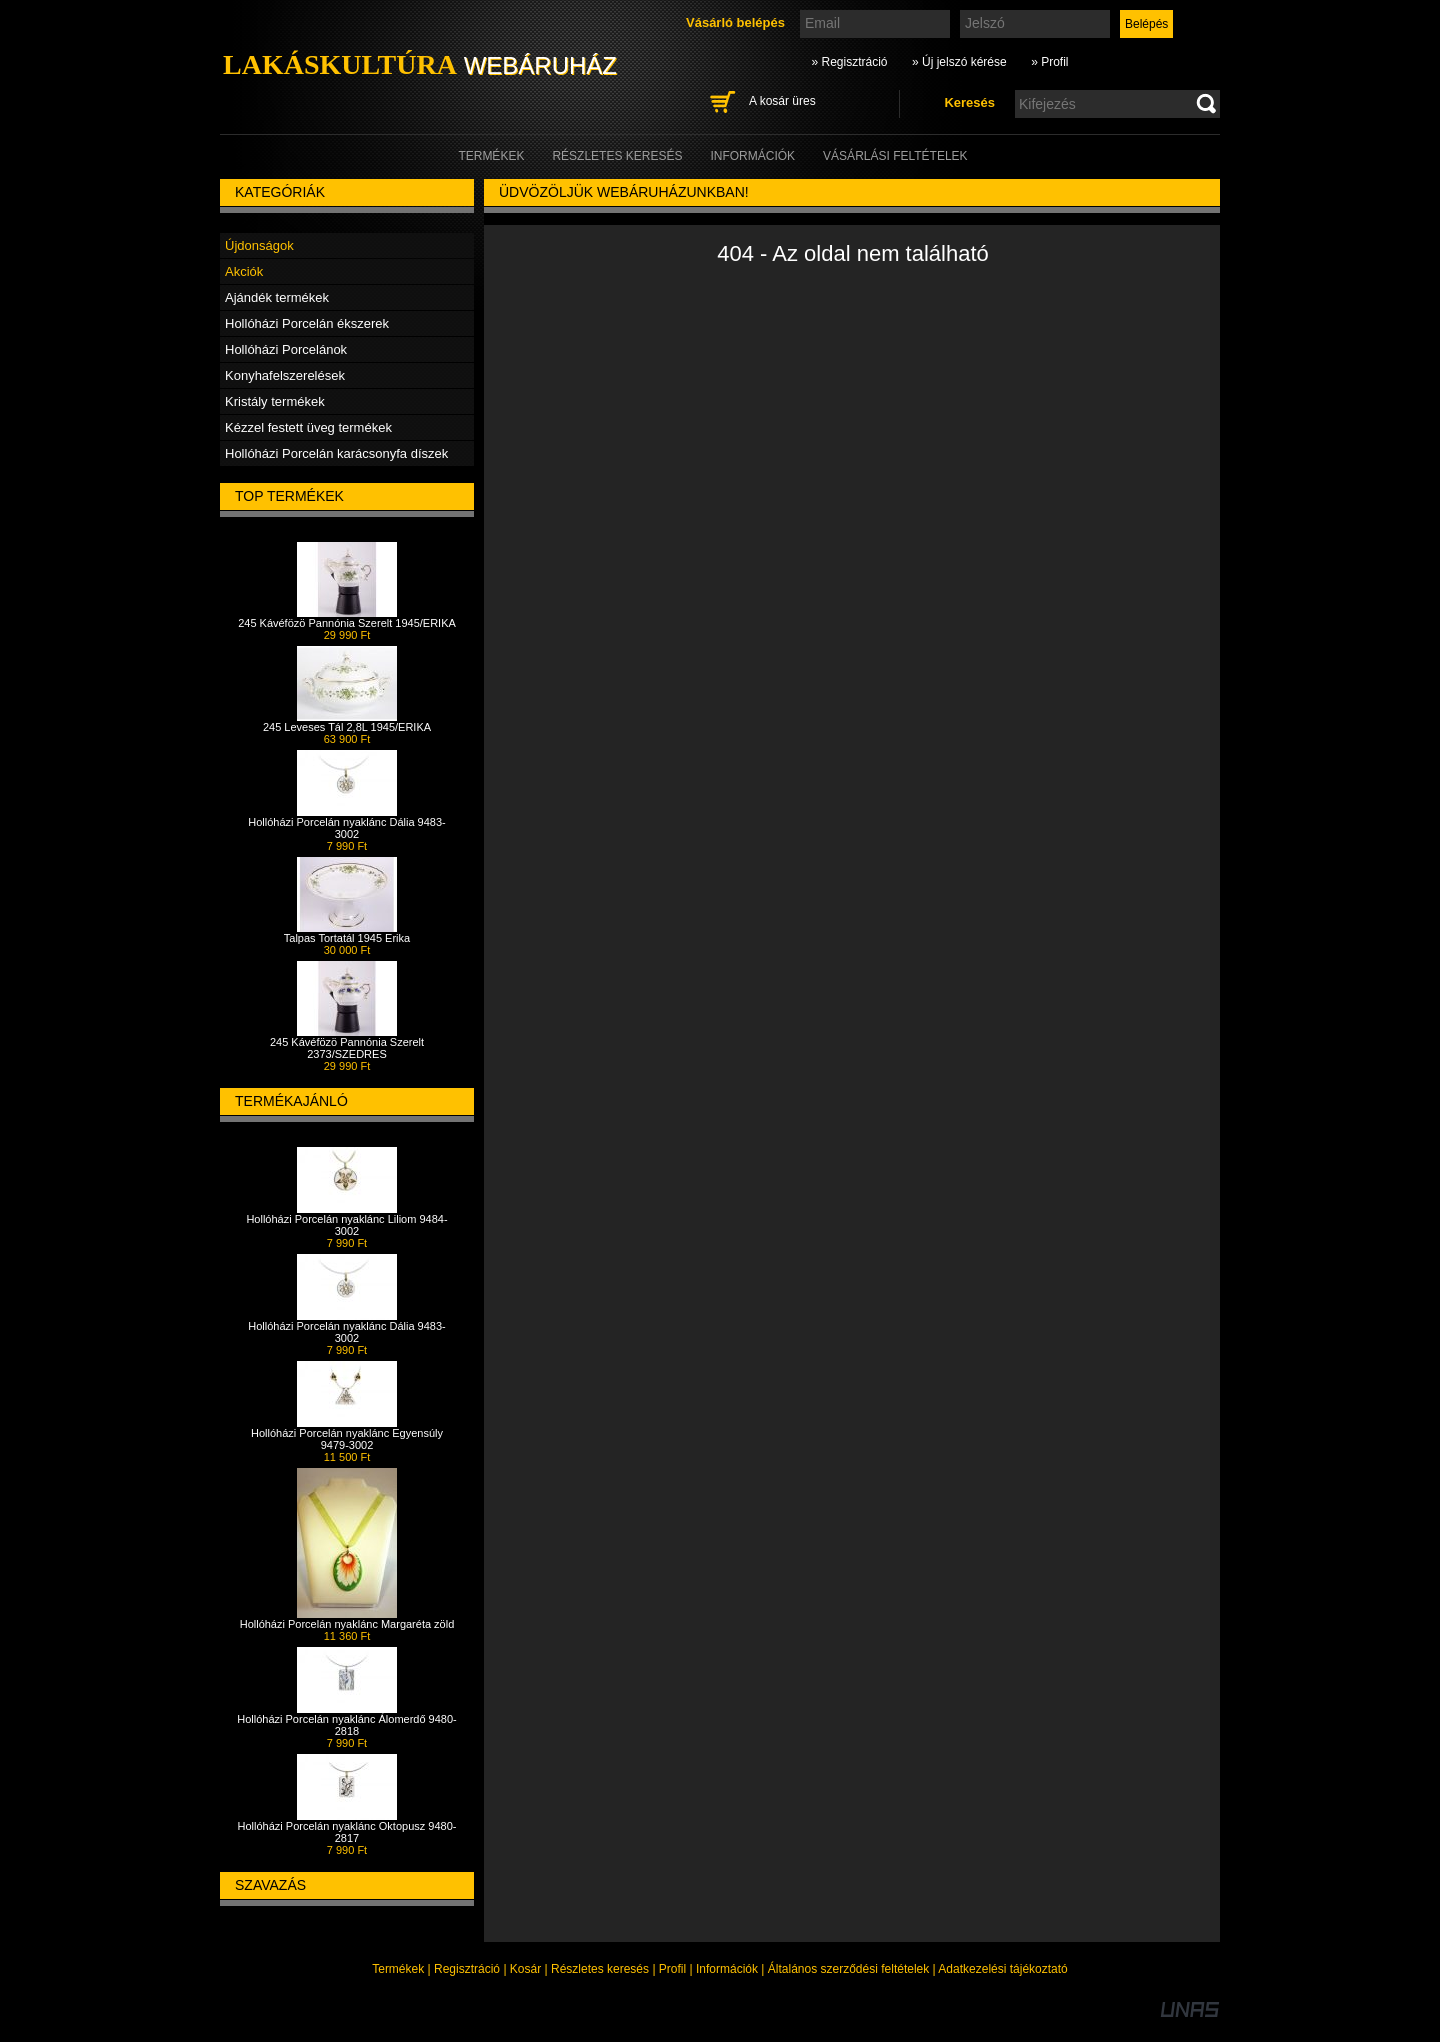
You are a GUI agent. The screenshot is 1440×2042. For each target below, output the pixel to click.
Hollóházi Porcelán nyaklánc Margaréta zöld (347, 1624)
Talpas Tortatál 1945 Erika (347, 938)
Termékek (398, 1969)
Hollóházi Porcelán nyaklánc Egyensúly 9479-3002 (347, 1439)
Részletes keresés (600, 1969)
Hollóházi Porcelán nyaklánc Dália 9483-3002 (347, 828)
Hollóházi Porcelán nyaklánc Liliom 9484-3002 (346, 1225)
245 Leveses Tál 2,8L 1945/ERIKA (347, 727)
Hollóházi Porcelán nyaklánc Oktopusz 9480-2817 (347, 1832)
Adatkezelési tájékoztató (1002, 1969)
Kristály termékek (275, 401)
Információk (727, 1969)
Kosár (525, 1969)
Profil (672, 1969)
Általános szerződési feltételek (848, 1969)
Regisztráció (467, 1969)
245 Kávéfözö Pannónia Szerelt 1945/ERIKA (347, 623)
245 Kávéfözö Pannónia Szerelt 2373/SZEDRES (347, 1048)
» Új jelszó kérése (959, 62)
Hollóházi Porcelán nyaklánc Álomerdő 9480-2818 (347, 1725)
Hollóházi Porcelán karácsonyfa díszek (336, 453)
